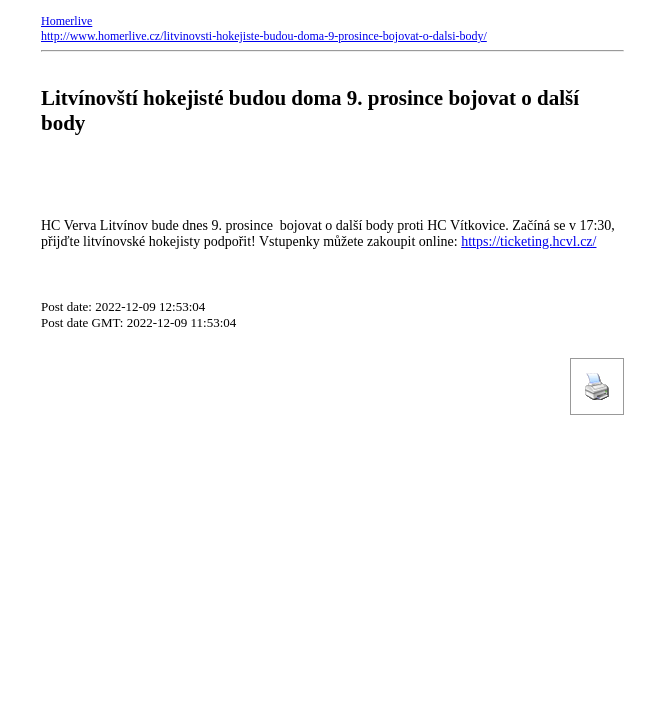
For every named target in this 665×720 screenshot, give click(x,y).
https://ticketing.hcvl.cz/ (528, 241)
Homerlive (66, 21)
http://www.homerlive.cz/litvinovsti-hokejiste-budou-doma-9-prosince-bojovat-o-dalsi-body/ (264, 36)
